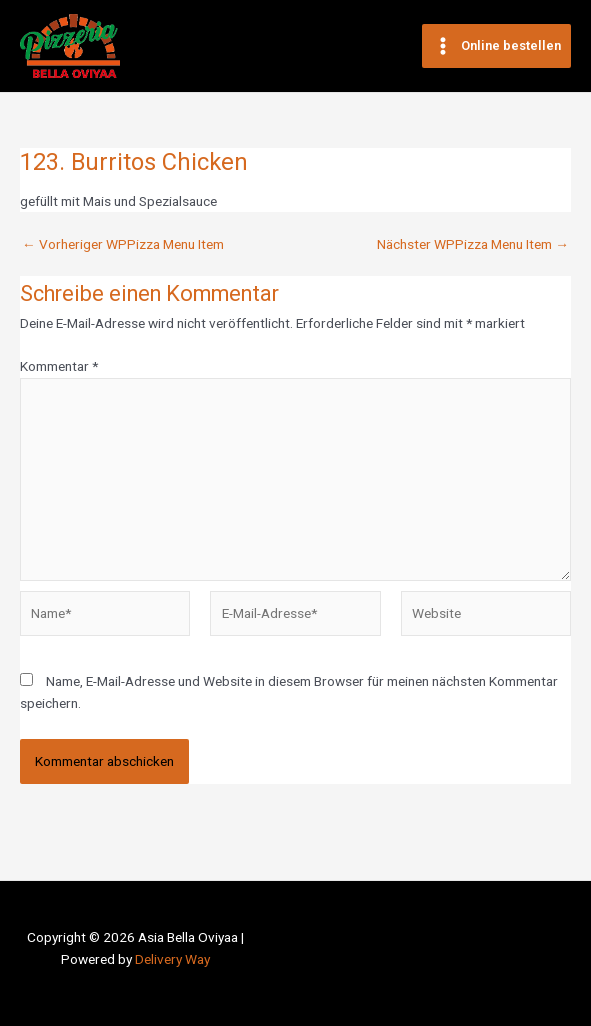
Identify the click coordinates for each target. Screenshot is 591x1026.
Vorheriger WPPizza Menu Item (123, 245)
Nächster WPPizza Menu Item (473, 245)
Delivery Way (172, 959)
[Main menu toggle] (496, 46)
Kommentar (59, 366)
